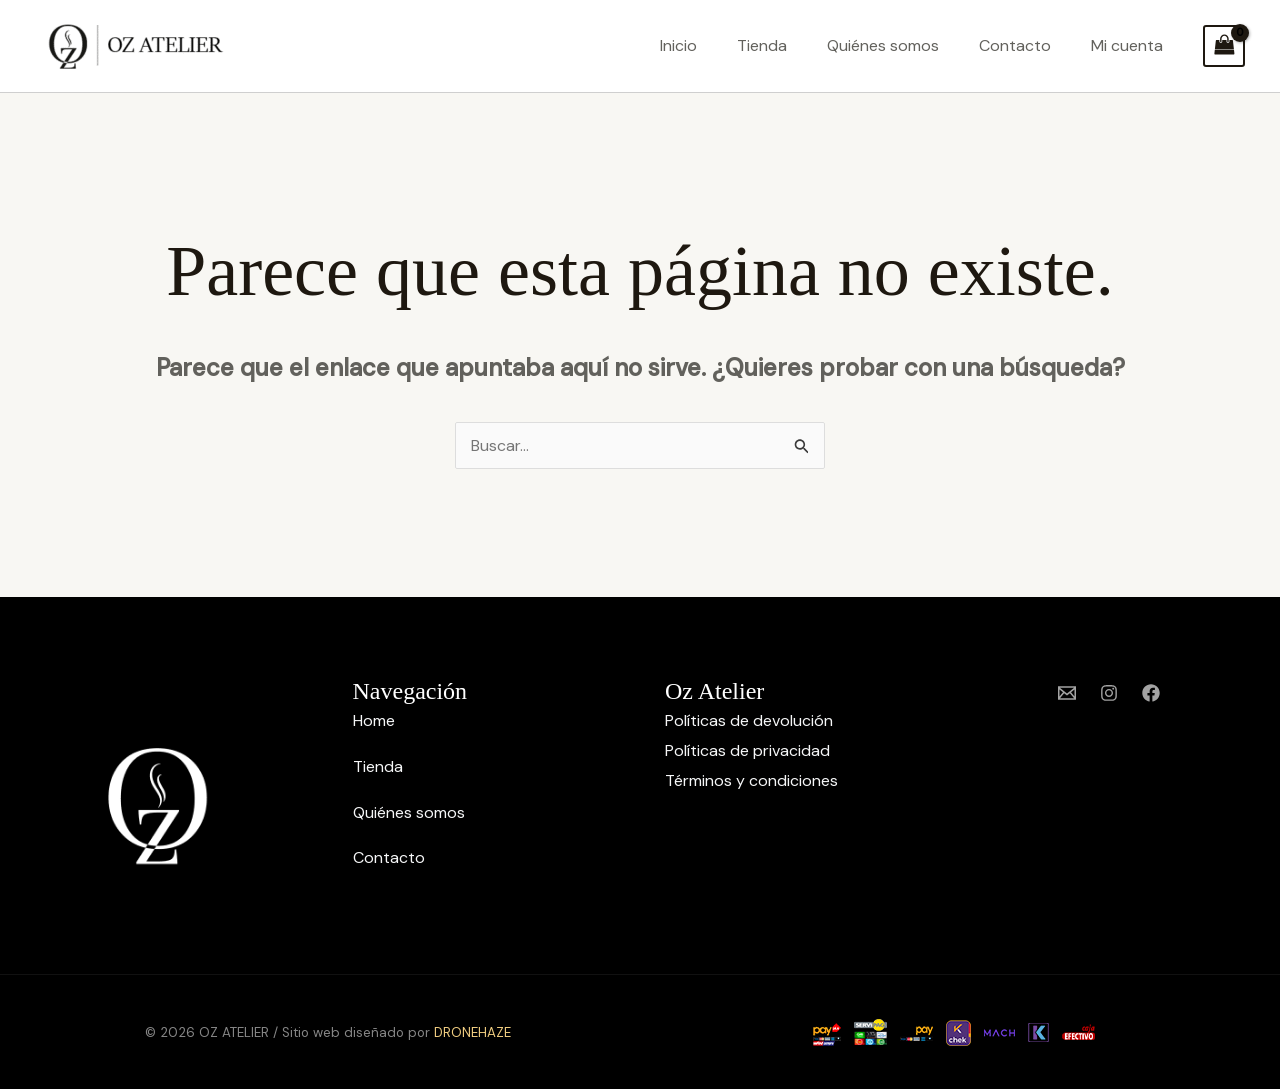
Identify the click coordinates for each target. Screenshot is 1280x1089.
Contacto (1015, 45)
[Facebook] (1151, 693)
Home (374, 720)
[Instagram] (1109, 693)
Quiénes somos (883, 45)
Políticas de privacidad (747, 750)
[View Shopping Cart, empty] (1224, 45)
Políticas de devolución (749, 720)
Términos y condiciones (751, 780)
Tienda (762, 45)
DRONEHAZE (472, 1032)
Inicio (678, 45)
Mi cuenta (1127, 45)
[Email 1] (1067, 693)
